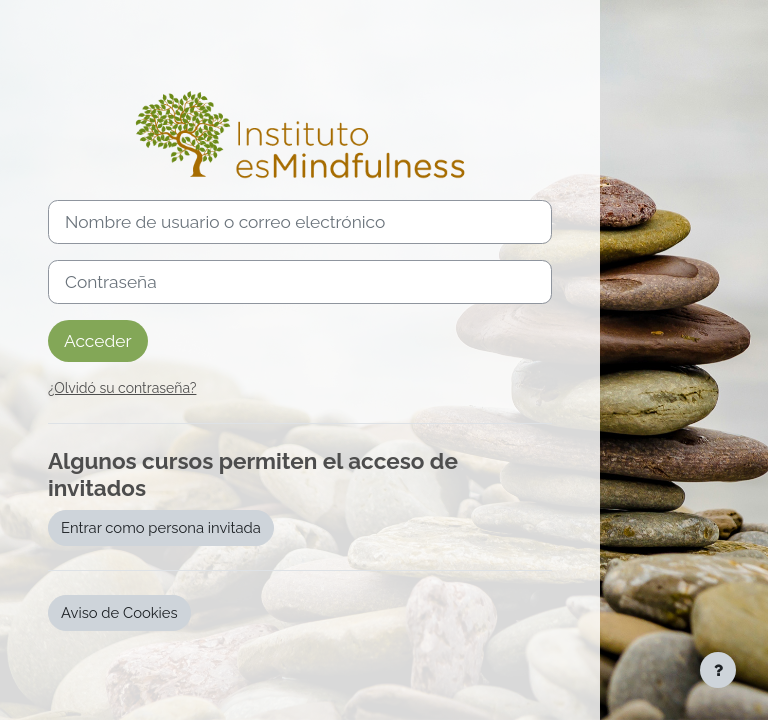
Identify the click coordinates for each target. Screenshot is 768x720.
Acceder (98, 341)
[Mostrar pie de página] (718, 670)
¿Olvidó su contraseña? (122, 388)
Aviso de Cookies (119, 612)
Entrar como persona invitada (161, 527)
